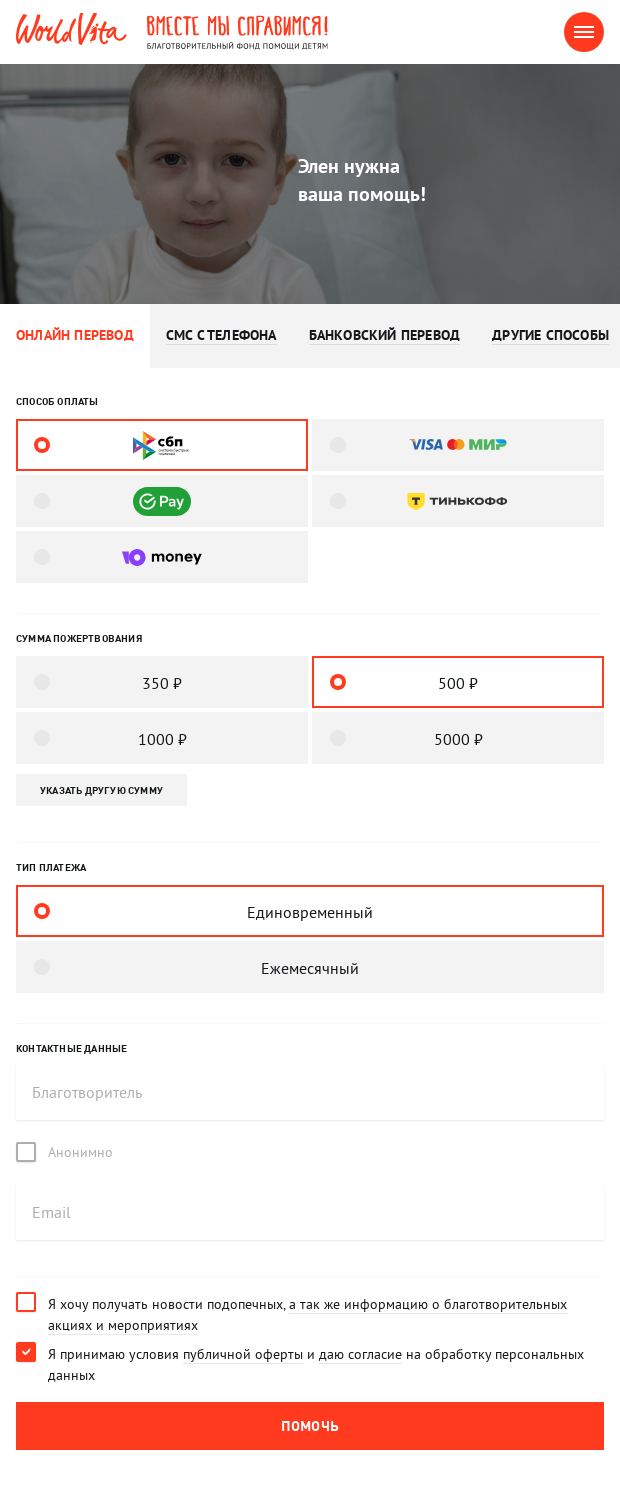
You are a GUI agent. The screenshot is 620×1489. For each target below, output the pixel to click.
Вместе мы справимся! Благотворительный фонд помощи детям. (254, 32)
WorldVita (71, 29)
